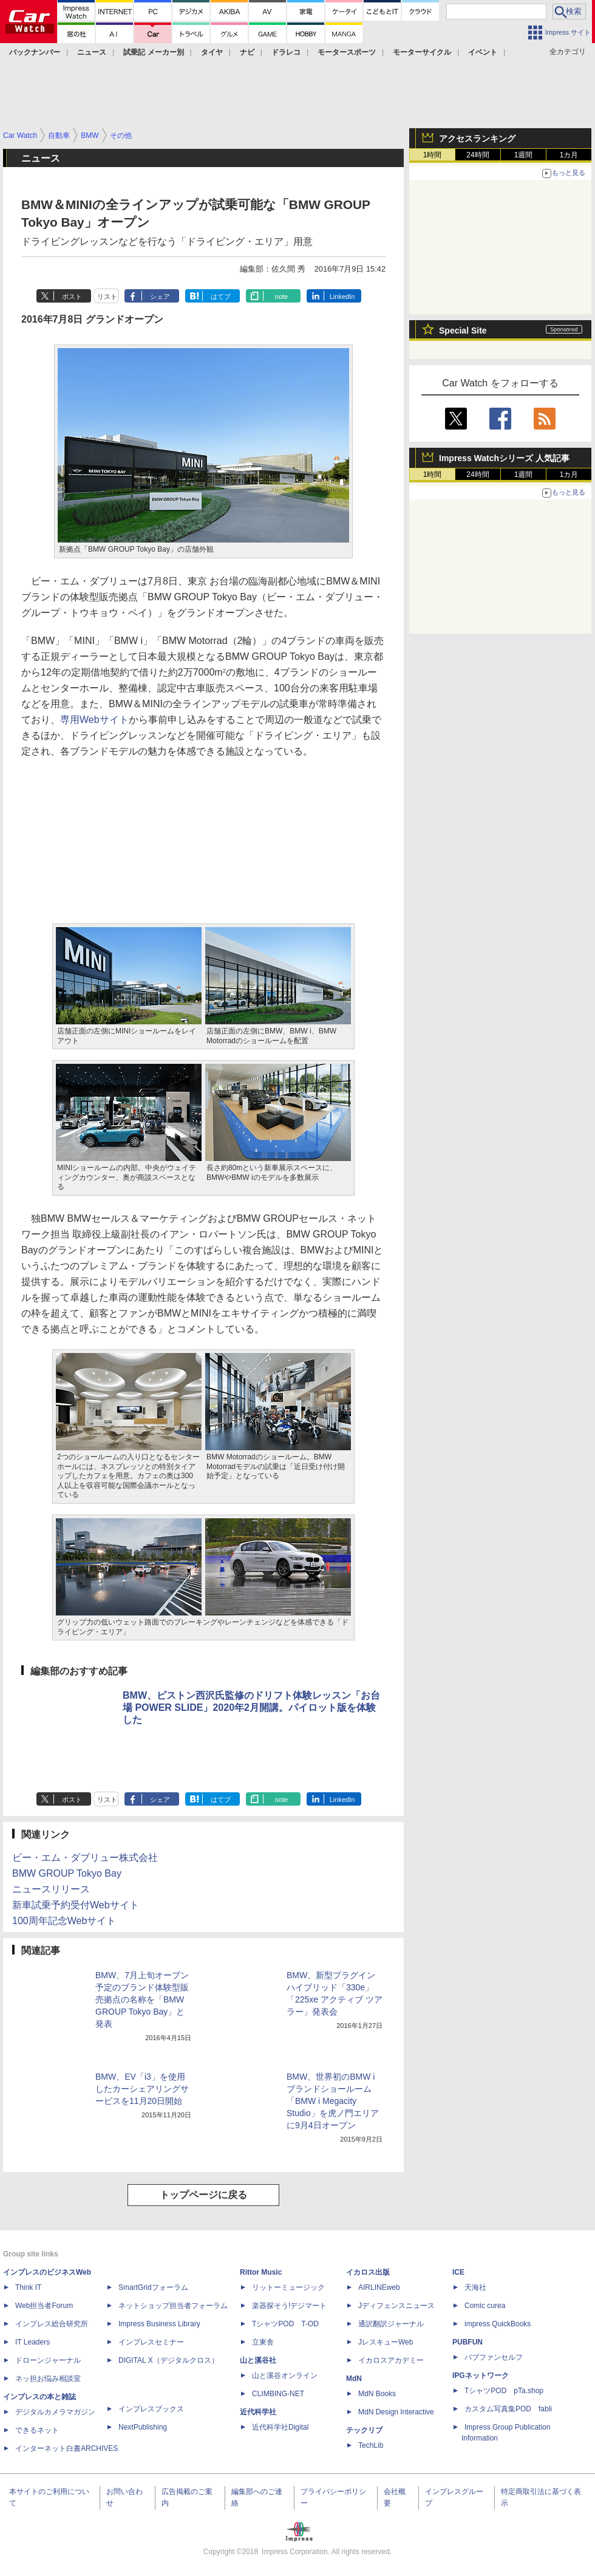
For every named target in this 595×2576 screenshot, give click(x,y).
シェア (160, 296)
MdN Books (377, 2393)
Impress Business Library (159, 2324)
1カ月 (569, 155)
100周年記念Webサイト (64, 1921)
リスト (107, 296)
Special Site (463, 330)
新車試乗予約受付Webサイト (75, 1905)
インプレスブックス (151, 2409)
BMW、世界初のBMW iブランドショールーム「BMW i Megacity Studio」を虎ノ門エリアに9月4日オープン (333, 2101)
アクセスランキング (477, 138)
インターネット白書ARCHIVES (66, 2448)
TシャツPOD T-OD (285, 2324)
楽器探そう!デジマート (289, 2305)
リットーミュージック (288, 2287)
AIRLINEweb (379, 2287)
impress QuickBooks (497, 2324)
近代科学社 (258, 2412)
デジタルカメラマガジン (55, 2412)
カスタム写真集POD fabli (508, 2409)
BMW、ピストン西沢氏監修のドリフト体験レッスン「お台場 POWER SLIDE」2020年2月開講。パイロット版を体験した (251, 1707)
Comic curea (484, 2305)
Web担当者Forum (44, 2305)
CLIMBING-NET (278, 2393)
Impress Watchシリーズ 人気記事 (504, 458)
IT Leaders (32, 2342)
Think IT (28, 2287)
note (281, 296)
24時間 (477, 155)
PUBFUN (467, 2342)
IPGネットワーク (480, 2375)
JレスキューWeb (385, 2342)
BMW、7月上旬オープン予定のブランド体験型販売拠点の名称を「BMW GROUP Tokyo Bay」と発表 (142, 1999)
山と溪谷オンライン (285, 2375)
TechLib (370, 2445)
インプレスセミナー (151, 2342)
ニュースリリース (51, 1889)
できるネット (37, 2430)
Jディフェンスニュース (396, 2305)
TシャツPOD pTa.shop (503, 2390)
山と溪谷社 (258, 2360)
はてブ (221, 296)
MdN (354, 2378)
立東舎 (263, 2342)
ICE (458, 2272)
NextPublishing (142, 2427)
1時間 (432, 155)
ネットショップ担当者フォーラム (173, 2305)
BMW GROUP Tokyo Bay (66, 1873)
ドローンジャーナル (48, 2360)
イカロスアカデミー (391, 2360)
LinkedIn (342, 296)
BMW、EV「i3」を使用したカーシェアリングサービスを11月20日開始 (142, 2089)
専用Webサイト (94, 719)
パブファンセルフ (493, 2357)
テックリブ (364, 2430)
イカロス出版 (368, 2272)
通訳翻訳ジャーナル (391, 2324)
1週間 (523, 155)
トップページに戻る (203, 2195)
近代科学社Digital (280, 2427)
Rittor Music (261, 2272)
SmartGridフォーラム (153, 2287)
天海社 (475, 2287)
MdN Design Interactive (396, 2412)
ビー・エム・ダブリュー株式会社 (85, 1857)
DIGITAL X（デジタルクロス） (168, 2360)
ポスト (72, 296)
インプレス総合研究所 (51, 2324)
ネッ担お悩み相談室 (48, 2378)
